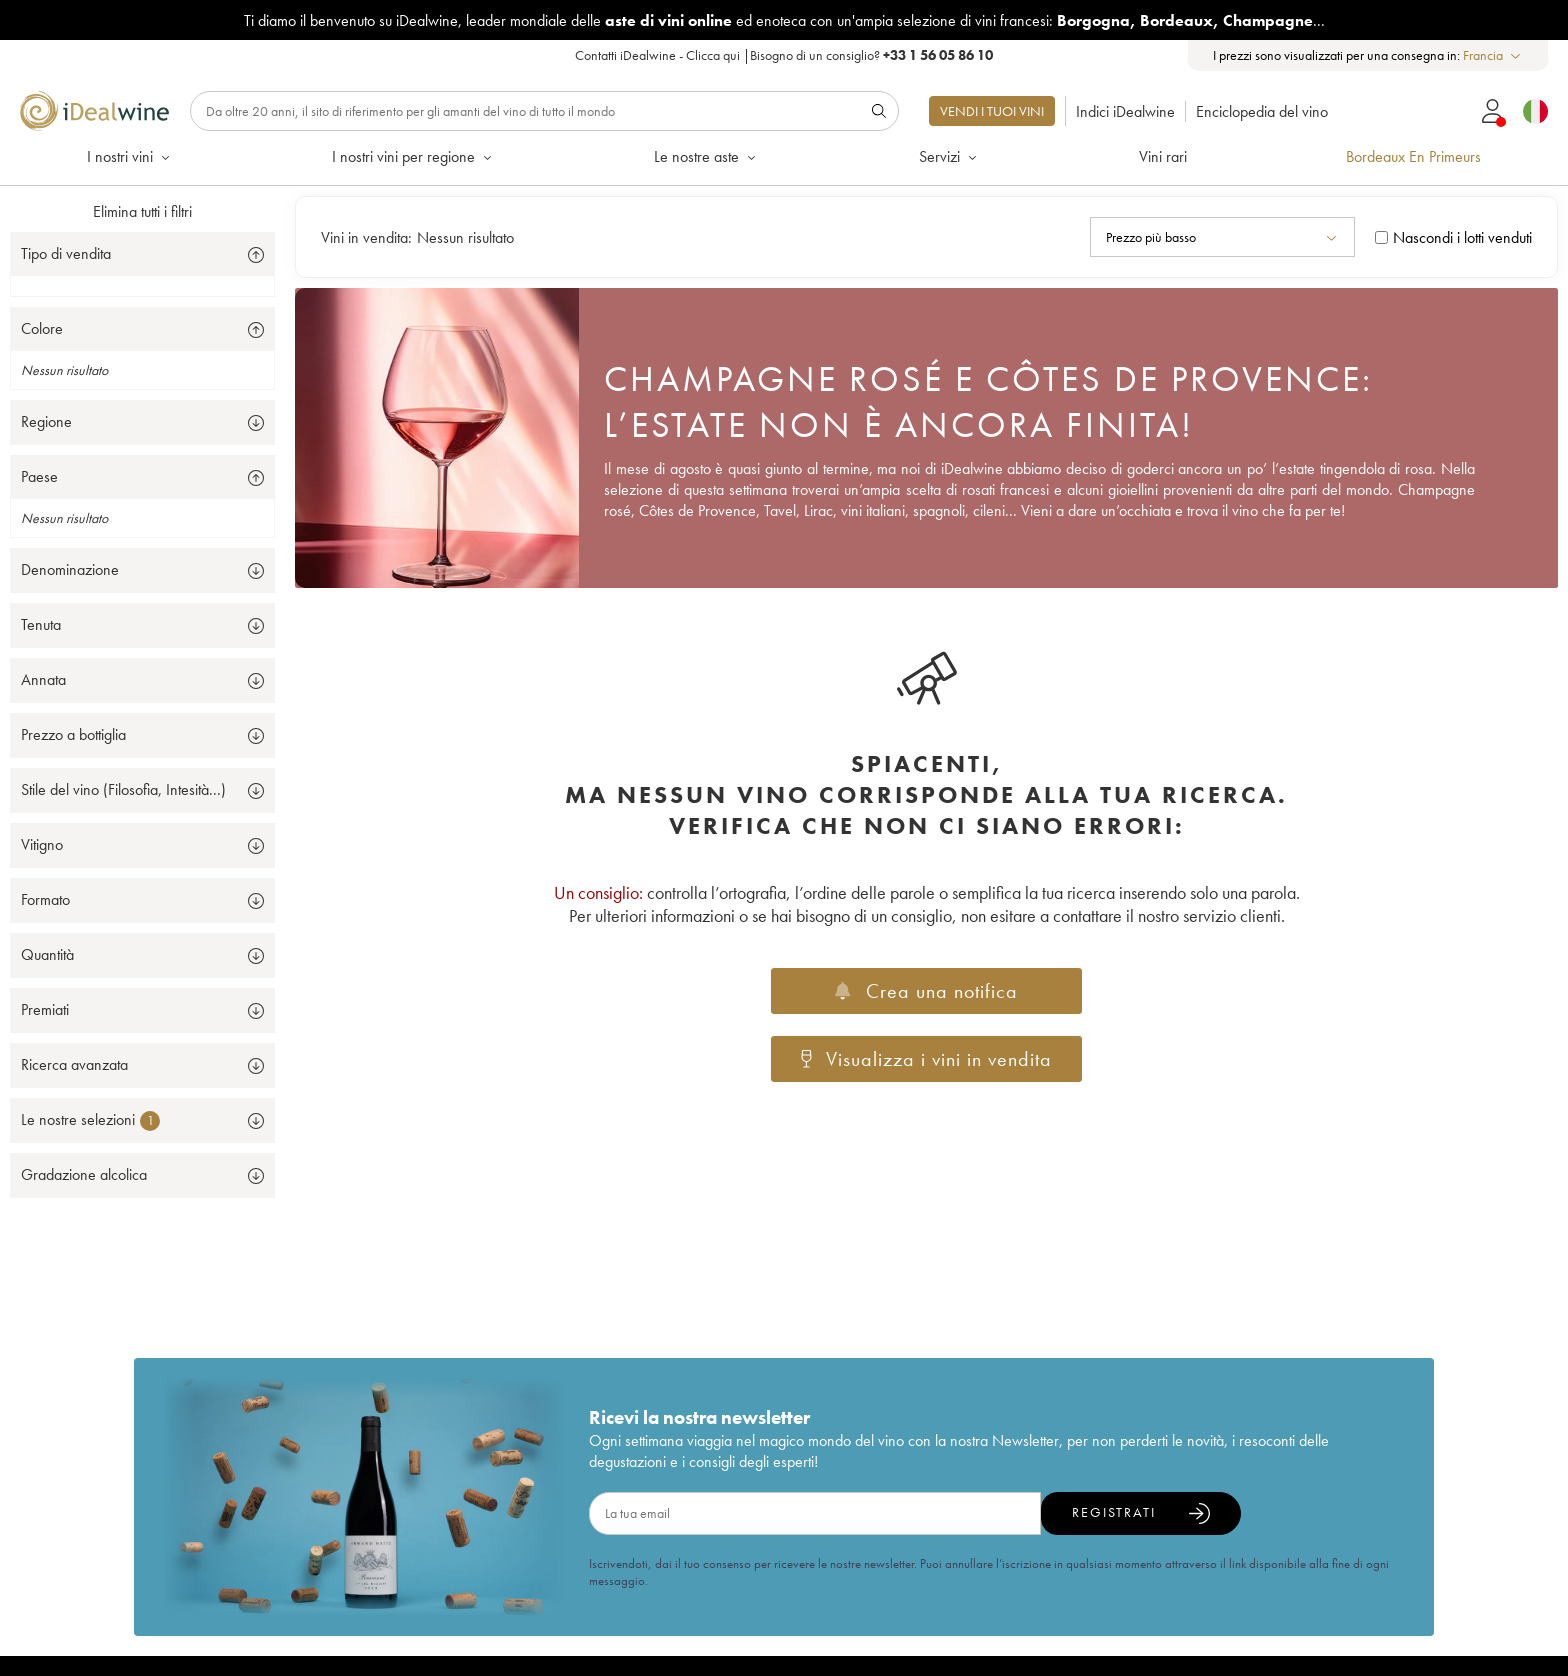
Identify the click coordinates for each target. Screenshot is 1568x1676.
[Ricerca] (544, 111)
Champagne (1268, 20)
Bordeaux (1176, 20)
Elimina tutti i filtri (142, 211)
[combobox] (1493, 55)
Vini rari (1163, 156)
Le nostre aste (706, 156)
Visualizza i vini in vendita (927, 1059)
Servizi (949, 156)
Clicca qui (713, 55)
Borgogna (1093, 20)
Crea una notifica (926, 991)
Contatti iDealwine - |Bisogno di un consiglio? (784, 55)
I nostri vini (130, 156)
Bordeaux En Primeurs (1413, 156)
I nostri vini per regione (413, 156)
